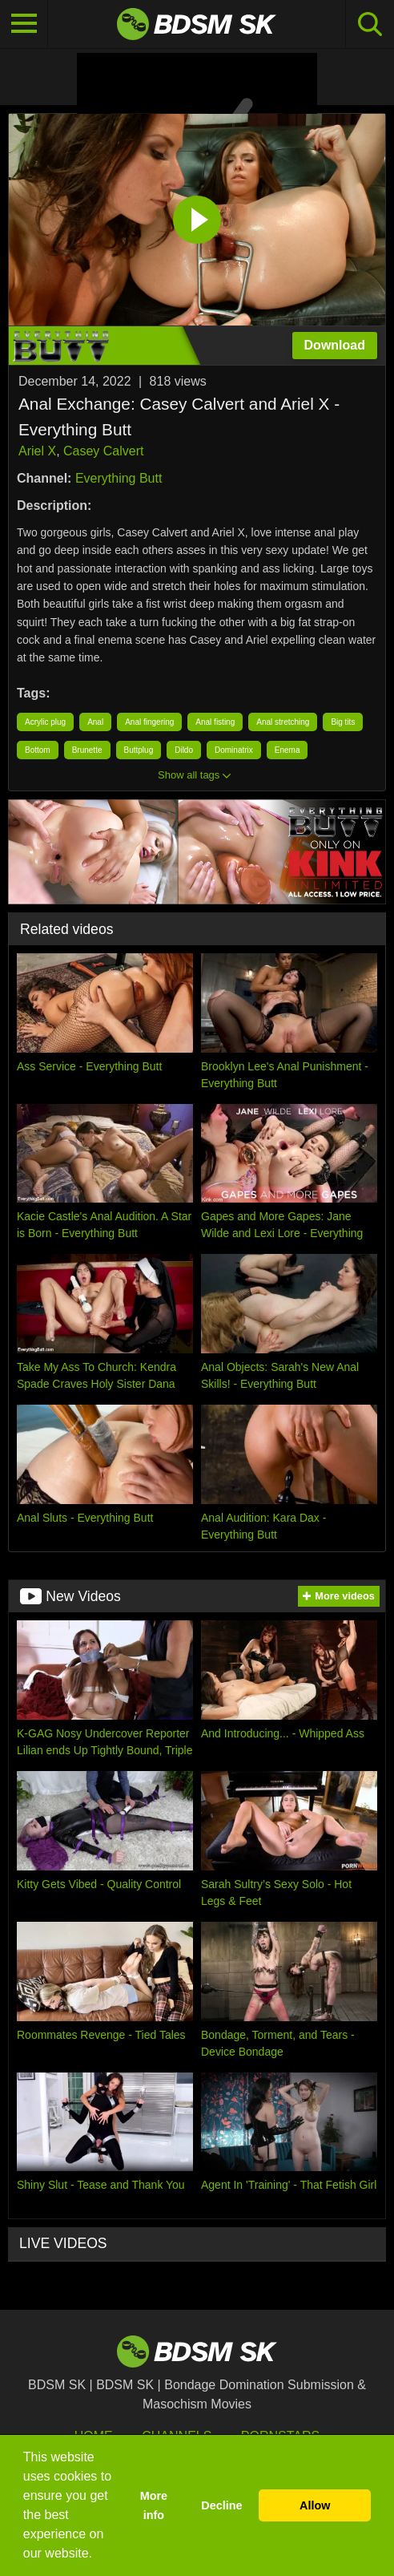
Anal (95, 722)
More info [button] (153, 2505)
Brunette (87, 750)
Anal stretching (282, 722)
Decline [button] (221, 2505)
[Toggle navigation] (24, 24)
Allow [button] (315, 2505)
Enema (287, 750)
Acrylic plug (45, 722)
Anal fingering (149, 722)
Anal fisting (215, 722)
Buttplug (139, 750)
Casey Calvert (103, 451)
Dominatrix (234, 750)
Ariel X (37, 451)
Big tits (343, 722)
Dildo (184, 750)
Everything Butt (119, 478)
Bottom (37, 750)
